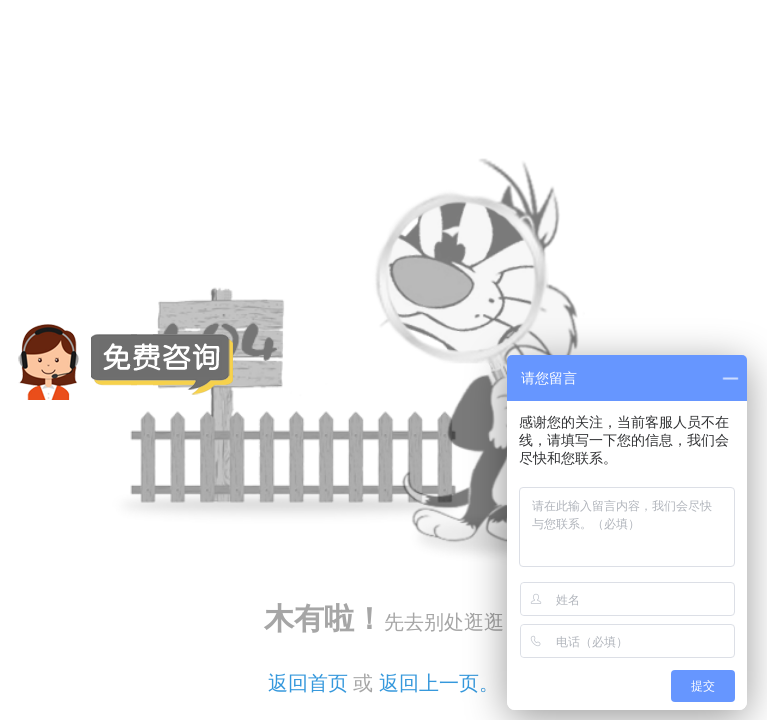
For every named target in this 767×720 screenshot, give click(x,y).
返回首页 (308, 683)
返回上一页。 (439, 683)
